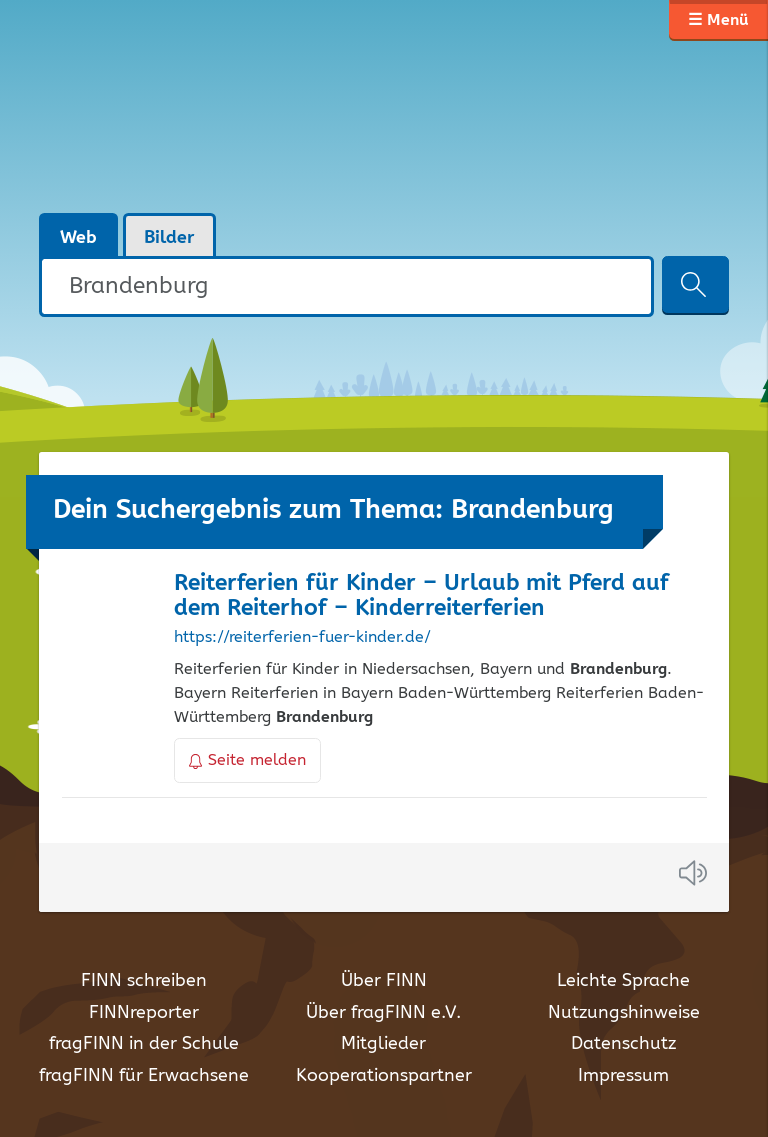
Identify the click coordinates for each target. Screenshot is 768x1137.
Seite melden (248, 760)
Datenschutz (623, 1044)
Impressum (623, 1076)
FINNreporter (144, 1013)
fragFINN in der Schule (144, 1044)
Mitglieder (383, 1044)
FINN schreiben (144, 981)
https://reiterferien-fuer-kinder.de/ (302, 638)
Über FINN (384, 981)
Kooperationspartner (384, 1076)
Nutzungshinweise (624, 1013)
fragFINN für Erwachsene (144, 1076)
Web (78, 238)
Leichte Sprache (623, 981)
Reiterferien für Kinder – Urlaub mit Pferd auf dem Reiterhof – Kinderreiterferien (421, 596)
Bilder (169, 238)
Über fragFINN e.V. (383, 1013)
